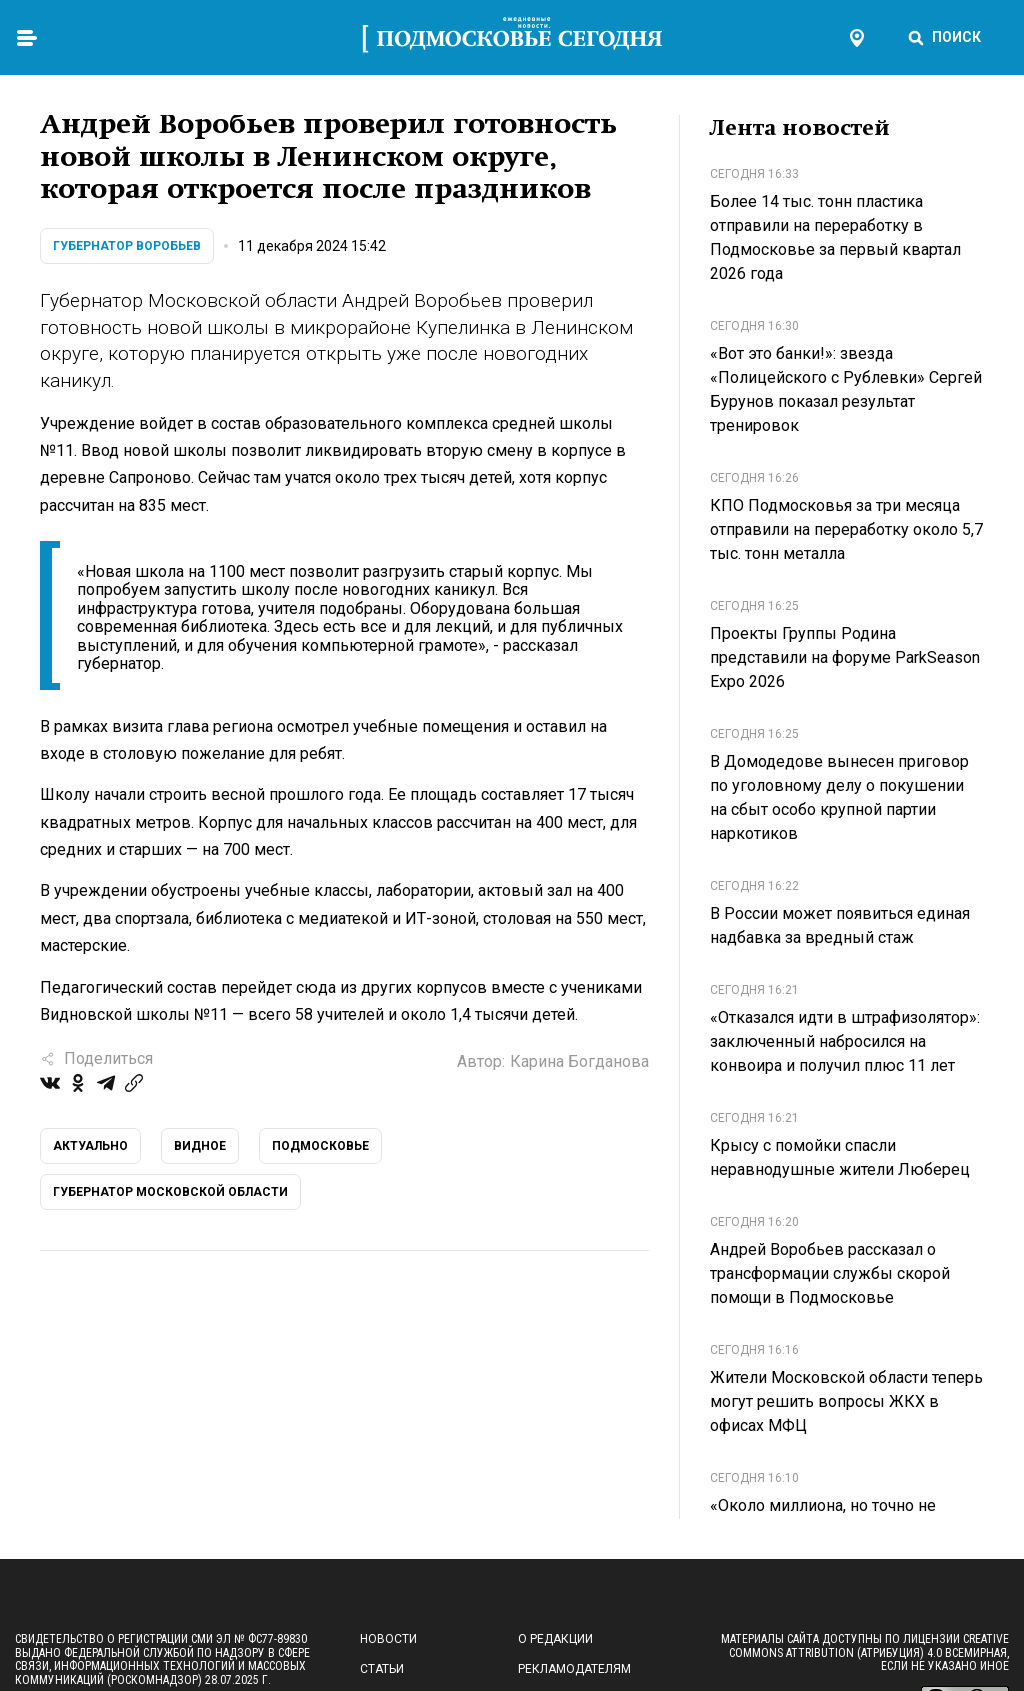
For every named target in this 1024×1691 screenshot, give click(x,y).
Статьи (382, 1669)
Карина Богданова (579, 1061)
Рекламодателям (574, 1669)
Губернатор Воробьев (127, 246)
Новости (388, 1639)
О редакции (555, 1639)
